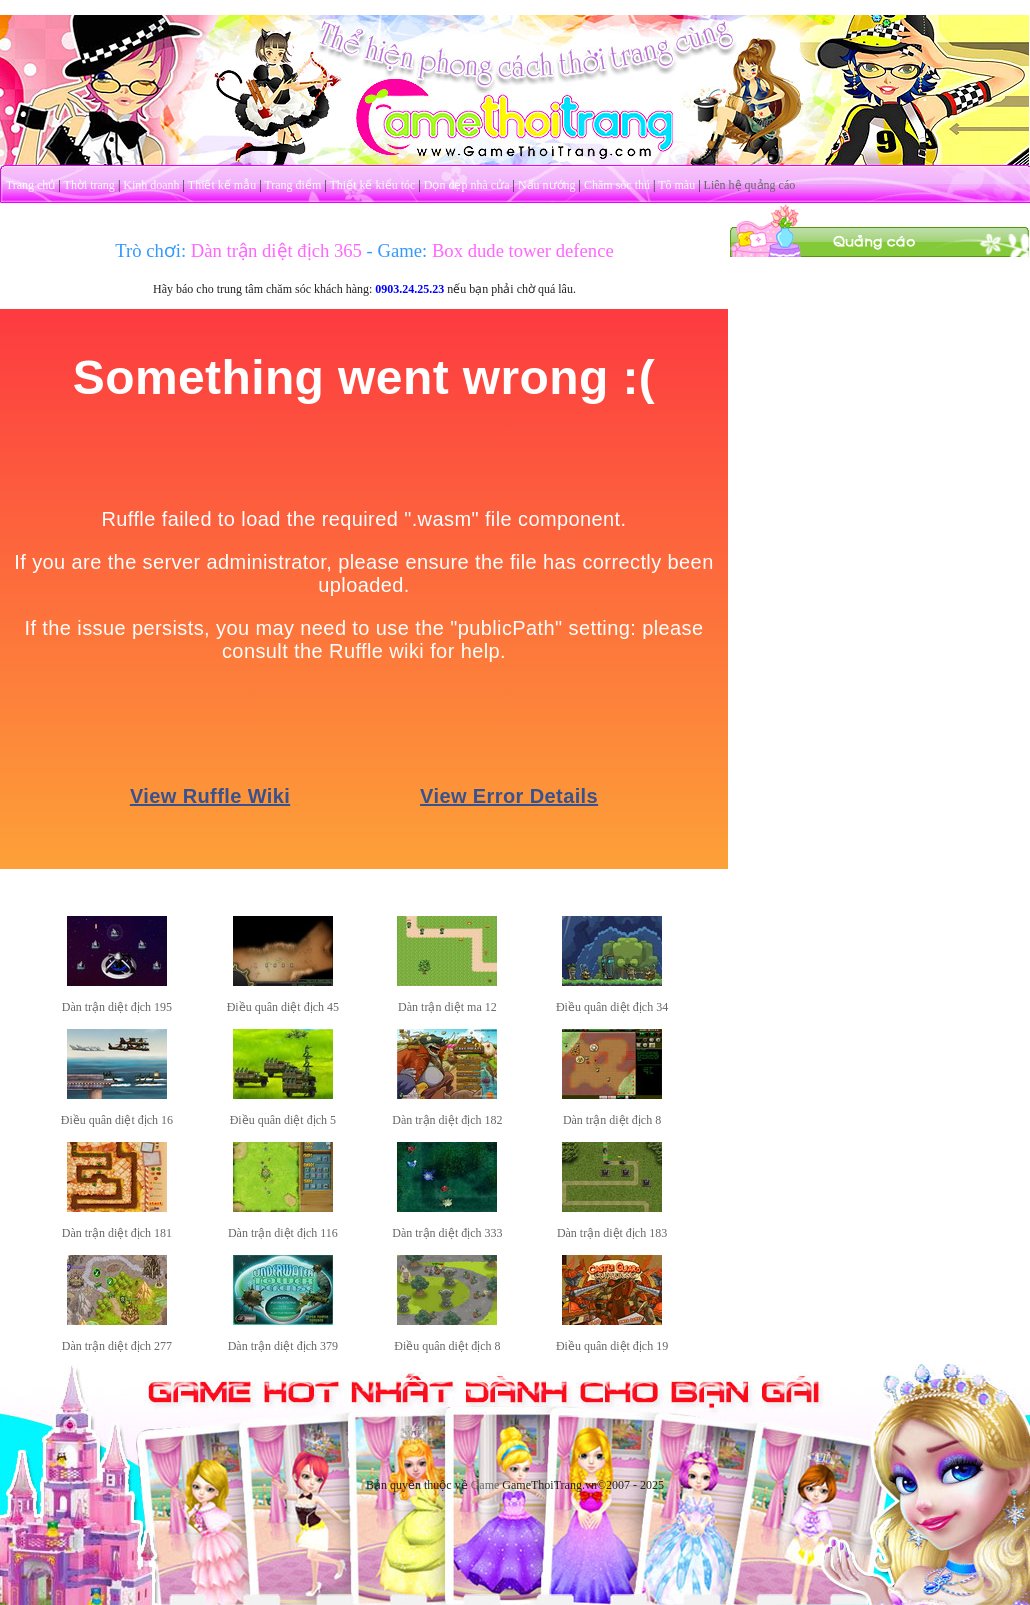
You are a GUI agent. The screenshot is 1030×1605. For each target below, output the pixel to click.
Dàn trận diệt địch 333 (447, 1233)
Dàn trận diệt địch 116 (283, 1233)
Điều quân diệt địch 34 (612, 1007)
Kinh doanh (151, 185)
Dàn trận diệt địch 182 (447, 1120)
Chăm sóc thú (617, 185)
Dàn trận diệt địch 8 (612, 1120)
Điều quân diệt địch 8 (447, 1346)
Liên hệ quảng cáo (750, 185)
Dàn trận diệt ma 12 (447, 1007)
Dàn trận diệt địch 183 (612, 1233)
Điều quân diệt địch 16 (117, 1120)
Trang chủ (31, 185)
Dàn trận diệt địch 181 (117, 1233)
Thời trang (89, 185)
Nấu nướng (547, 185)
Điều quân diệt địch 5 (283, 1120)
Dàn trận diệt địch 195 (117, 1007)
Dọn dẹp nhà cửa (467, 185)
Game (485, 1485)
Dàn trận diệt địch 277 (117, 1346)
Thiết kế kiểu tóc (372, 185)
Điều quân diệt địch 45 (283, 1007)
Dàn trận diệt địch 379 (283, 1346)
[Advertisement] (880, 383)
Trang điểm (292, 185)
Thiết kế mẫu (222, 185)
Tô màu (676, 185)
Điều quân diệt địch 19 (612, 1346)
